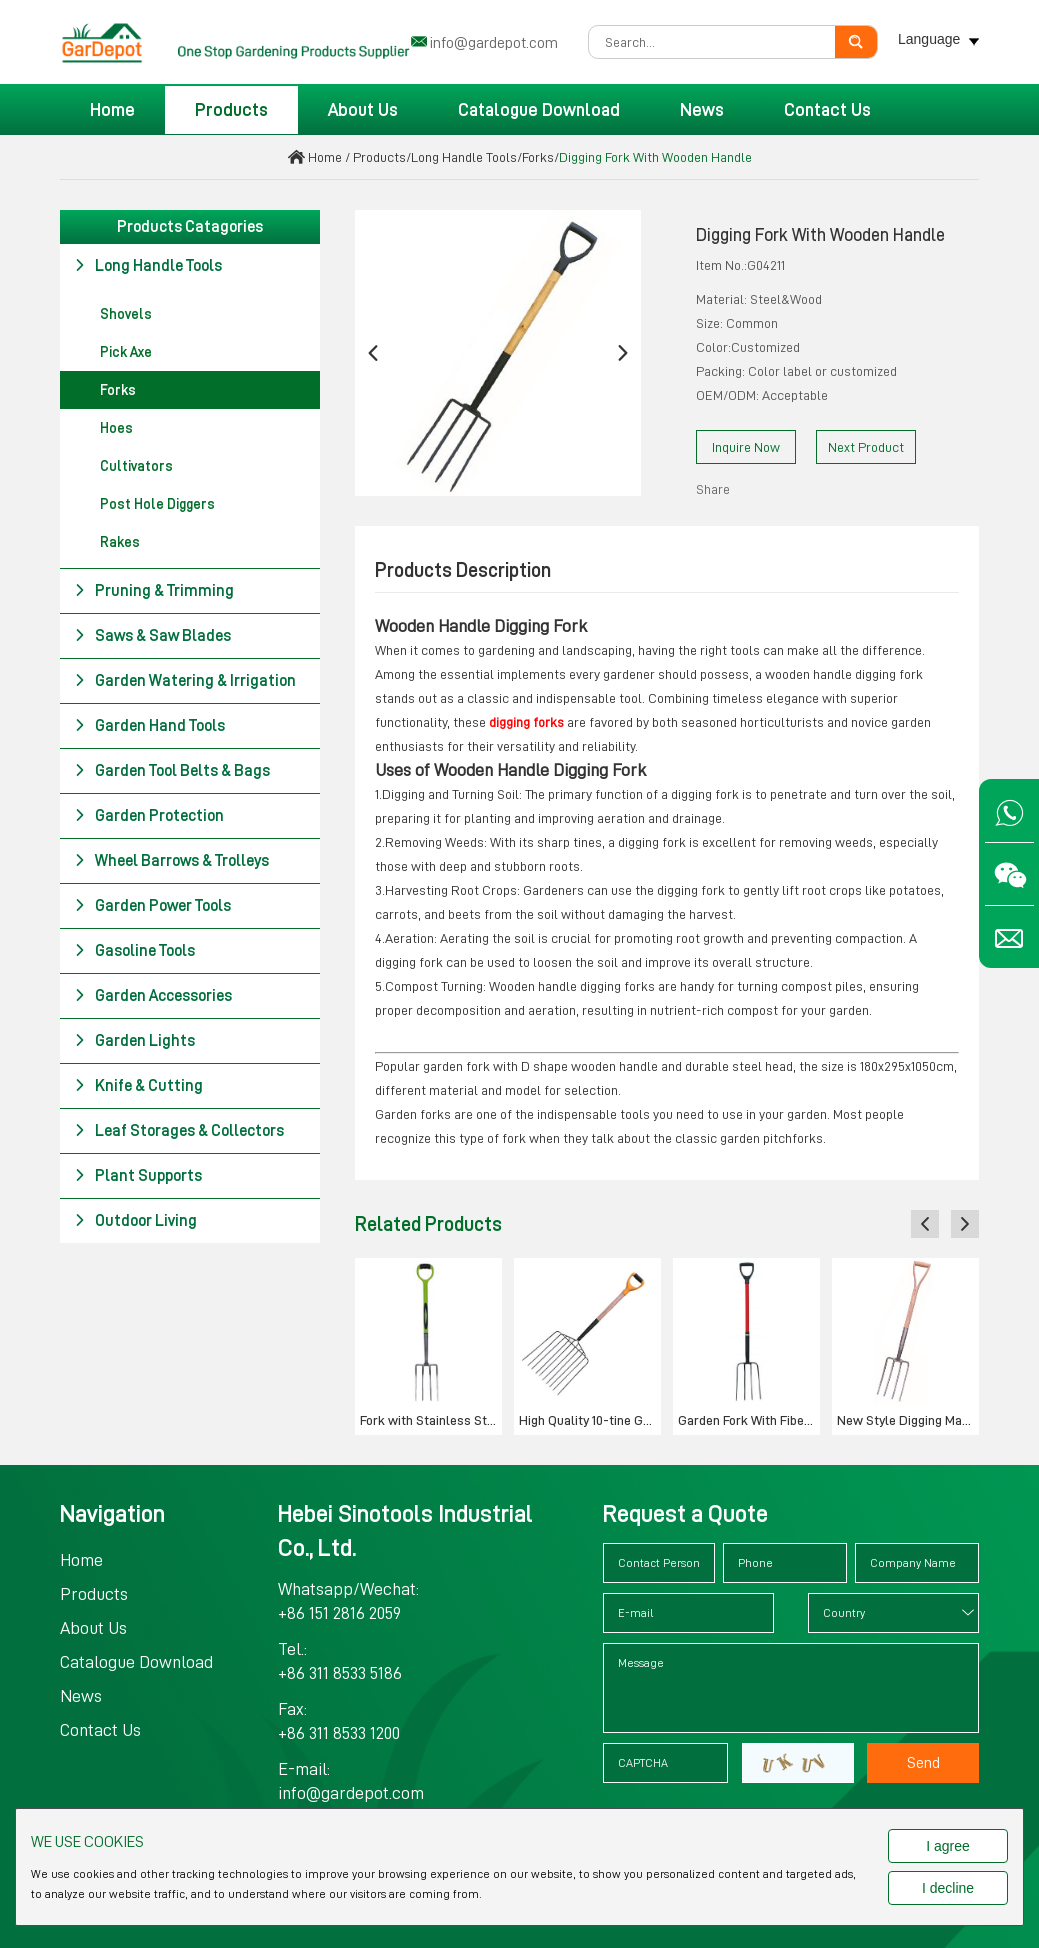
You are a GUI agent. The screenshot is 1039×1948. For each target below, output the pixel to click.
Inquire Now (746, 447)
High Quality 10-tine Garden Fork (590, 1420)
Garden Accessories (153, 996)
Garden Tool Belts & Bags (172, 771)
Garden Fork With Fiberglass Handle (749, 1420)
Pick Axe (126, 352)
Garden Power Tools (152, 906)
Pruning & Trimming (154, 591)
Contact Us (827, 110)
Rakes (120, 542)
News (702, 110)
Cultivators (136, 466)
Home (112, 110)
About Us (363, 110)
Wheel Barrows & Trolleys (171, 861)
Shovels (126, 314)
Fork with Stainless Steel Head (431, 1420)
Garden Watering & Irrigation (185, 681)
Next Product (866, 447)
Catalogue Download (539, 110)
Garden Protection (149, 816)
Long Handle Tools (464, 157)
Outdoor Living (135, 1221)
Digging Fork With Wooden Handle (655, 157)
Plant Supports (138, 1176)
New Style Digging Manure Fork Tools (908, 1420)
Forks (538, 157)
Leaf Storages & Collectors (179, 1131)
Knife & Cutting (138, 1086)
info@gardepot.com (494, 43)
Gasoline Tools (134, 951)
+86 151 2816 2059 (339, 1613)
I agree (948, 1846)
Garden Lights (134, 1041)
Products (231, 110)
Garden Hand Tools (149, 726)
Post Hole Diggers (157, 504)
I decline (948, 1888)
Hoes (116, 428)
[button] (373, 353)
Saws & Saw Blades (152, 636)
